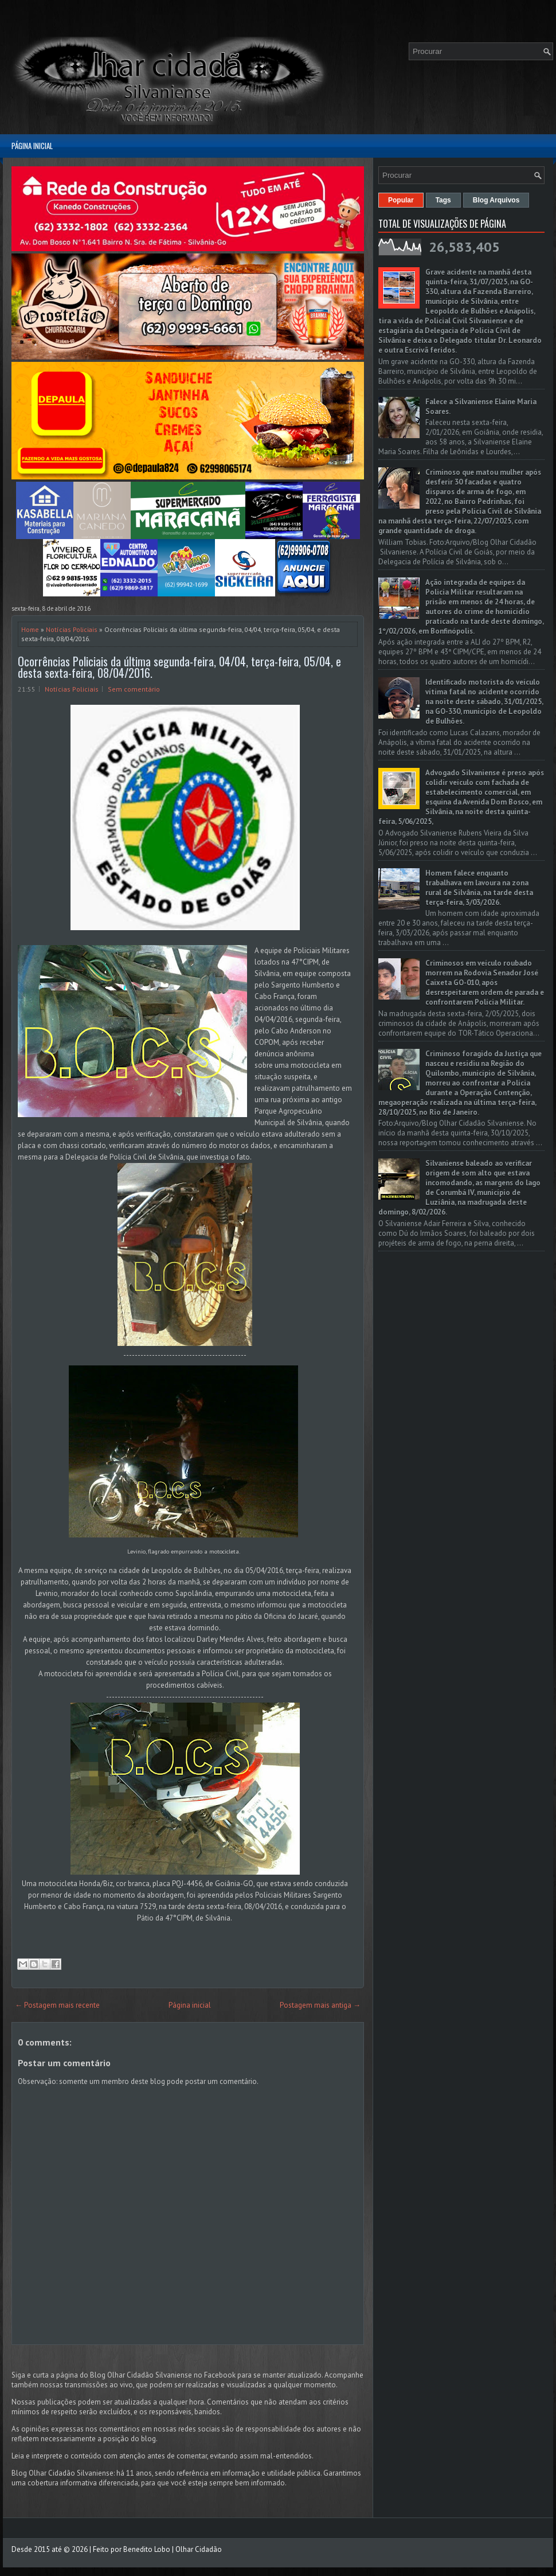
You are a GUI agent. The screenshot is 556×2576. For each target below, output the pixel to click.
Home (30, 629)
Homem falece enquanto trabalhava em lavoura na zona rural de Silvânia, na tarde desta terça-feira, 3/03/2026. (479, 887)
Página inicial (32, 145)
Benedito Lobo (146, 2549)
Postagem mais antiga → (320, 2005)
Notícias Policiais (71, 629)
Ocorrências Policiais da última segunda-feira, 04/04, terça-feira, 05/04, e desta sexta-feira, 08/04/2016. (179, 666)
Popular (401, 200)
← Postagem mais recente (57, 2005)
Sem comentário (134, 689)
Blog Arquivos (496, 200)
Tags (443, 200)
